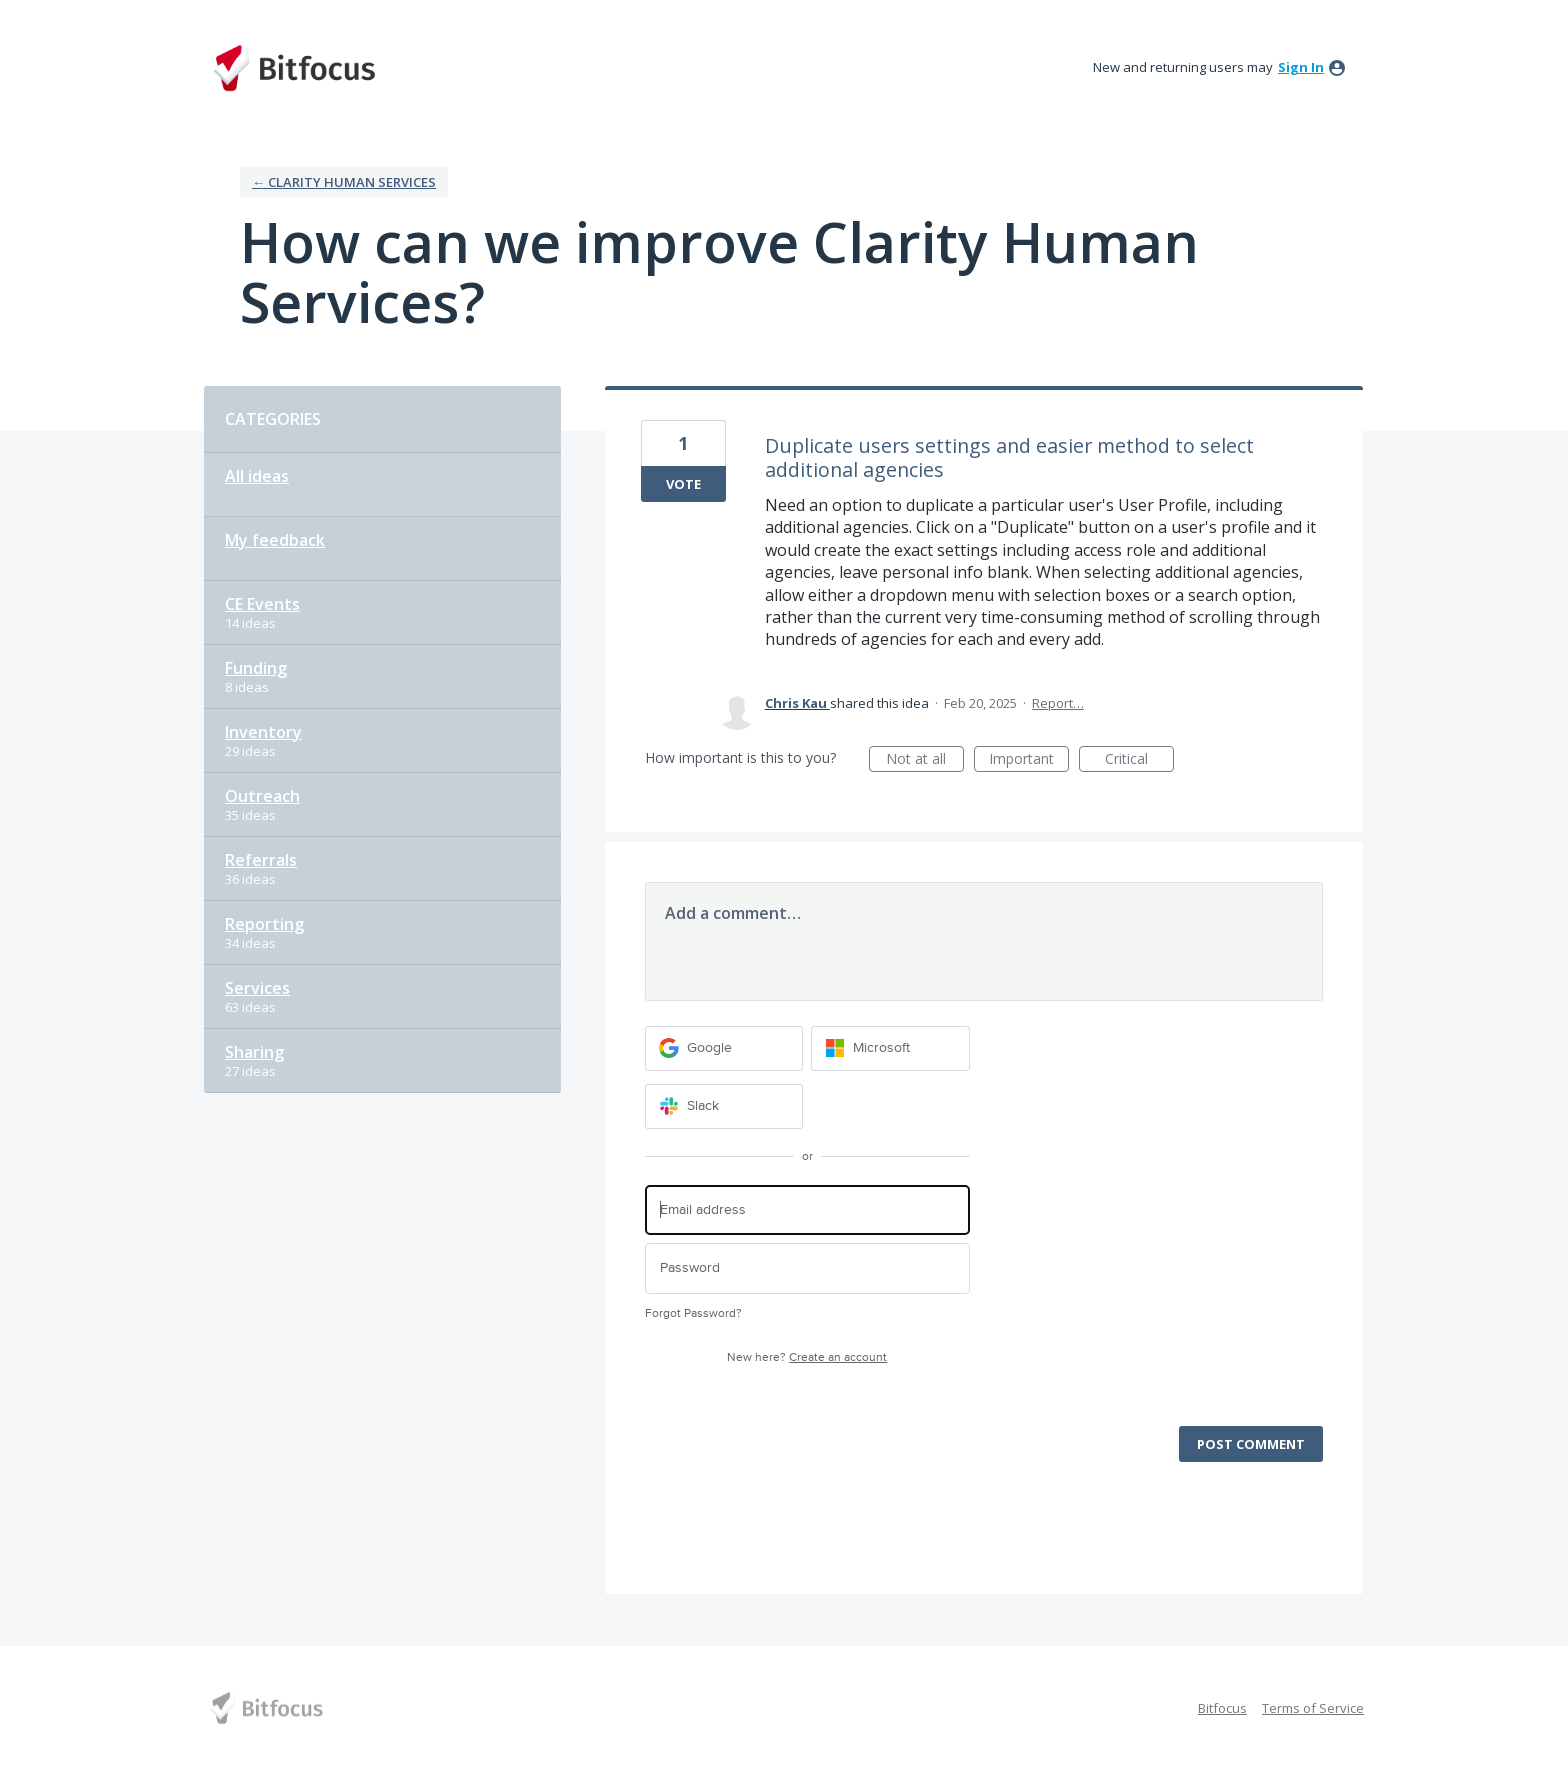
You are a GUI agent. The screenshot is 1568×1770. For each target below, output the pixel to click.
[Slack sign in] (724, 1106)
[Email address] (807, 1210)
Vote (683, 484)
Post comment (1251, 1444)
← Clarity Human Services (344, 182)
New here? (807, 1357)
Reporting (264, 924)
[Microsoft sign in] (890, 1048)
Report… (1058, 703)
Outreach (262, 796)
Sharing (254, 1052)
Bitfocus (1222, 1708)
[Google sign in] (724, 1048)
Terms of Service (1313, 1708)
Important (1029, 760)
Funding (256, 668)
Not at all (925, 760)
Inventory (263, 732)
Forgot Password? (693, 1313)
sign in (1301, 67)
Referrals (261, 860)
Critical (1139, 760)
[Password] (807, 1268)
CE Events (262, 604)
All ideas (257, 476)
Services (257, 988)
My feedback (275, 540)
